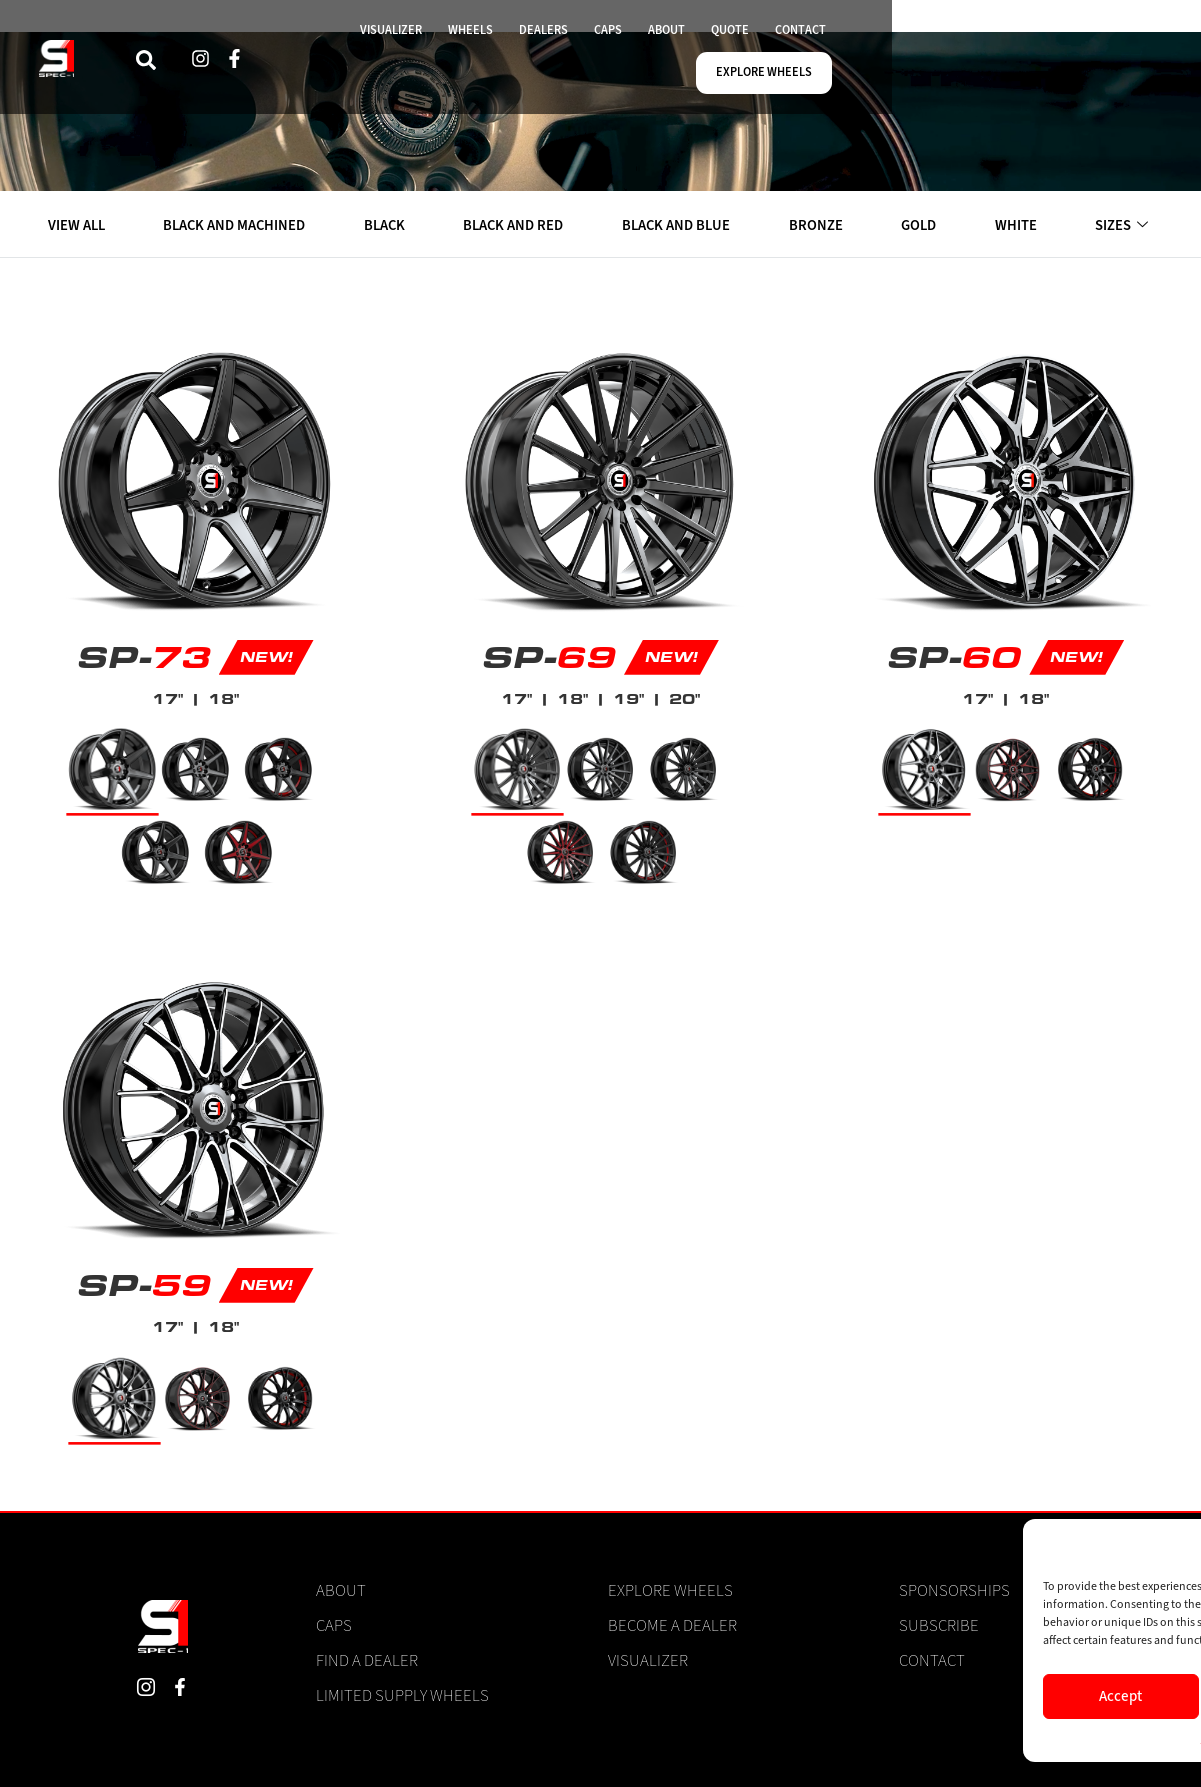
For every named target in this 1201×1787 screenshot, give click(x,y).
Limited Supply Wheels (402, 1696)
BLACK (387, 225)
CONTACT (935, 64)
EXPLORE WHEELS (1059, 64)
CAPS (729, 64)
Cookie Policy (911, 1738)
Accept (796, 1696)
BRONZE (819, 225)
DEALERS (660, 64)
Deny (962, 1696)
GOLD (921, 225)
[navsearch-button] (317, 65)
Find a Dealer (367, 1661)
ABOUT (791, 64)
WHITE (1017, 225)
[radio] (112, 769)
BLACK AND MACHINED (236, 225)
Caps (334, 1626)
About (341, 1591)
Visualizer (648, 1661)
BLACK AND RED (517, 225)
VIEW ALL (77, 225)
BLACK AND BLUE (679, 225)
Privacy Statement (1002, 1738)
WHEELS (581, 64)
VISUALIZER (494, 64)
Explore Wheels (670, 1591)
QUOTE (859, 64)
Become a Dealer (672, 1626)
